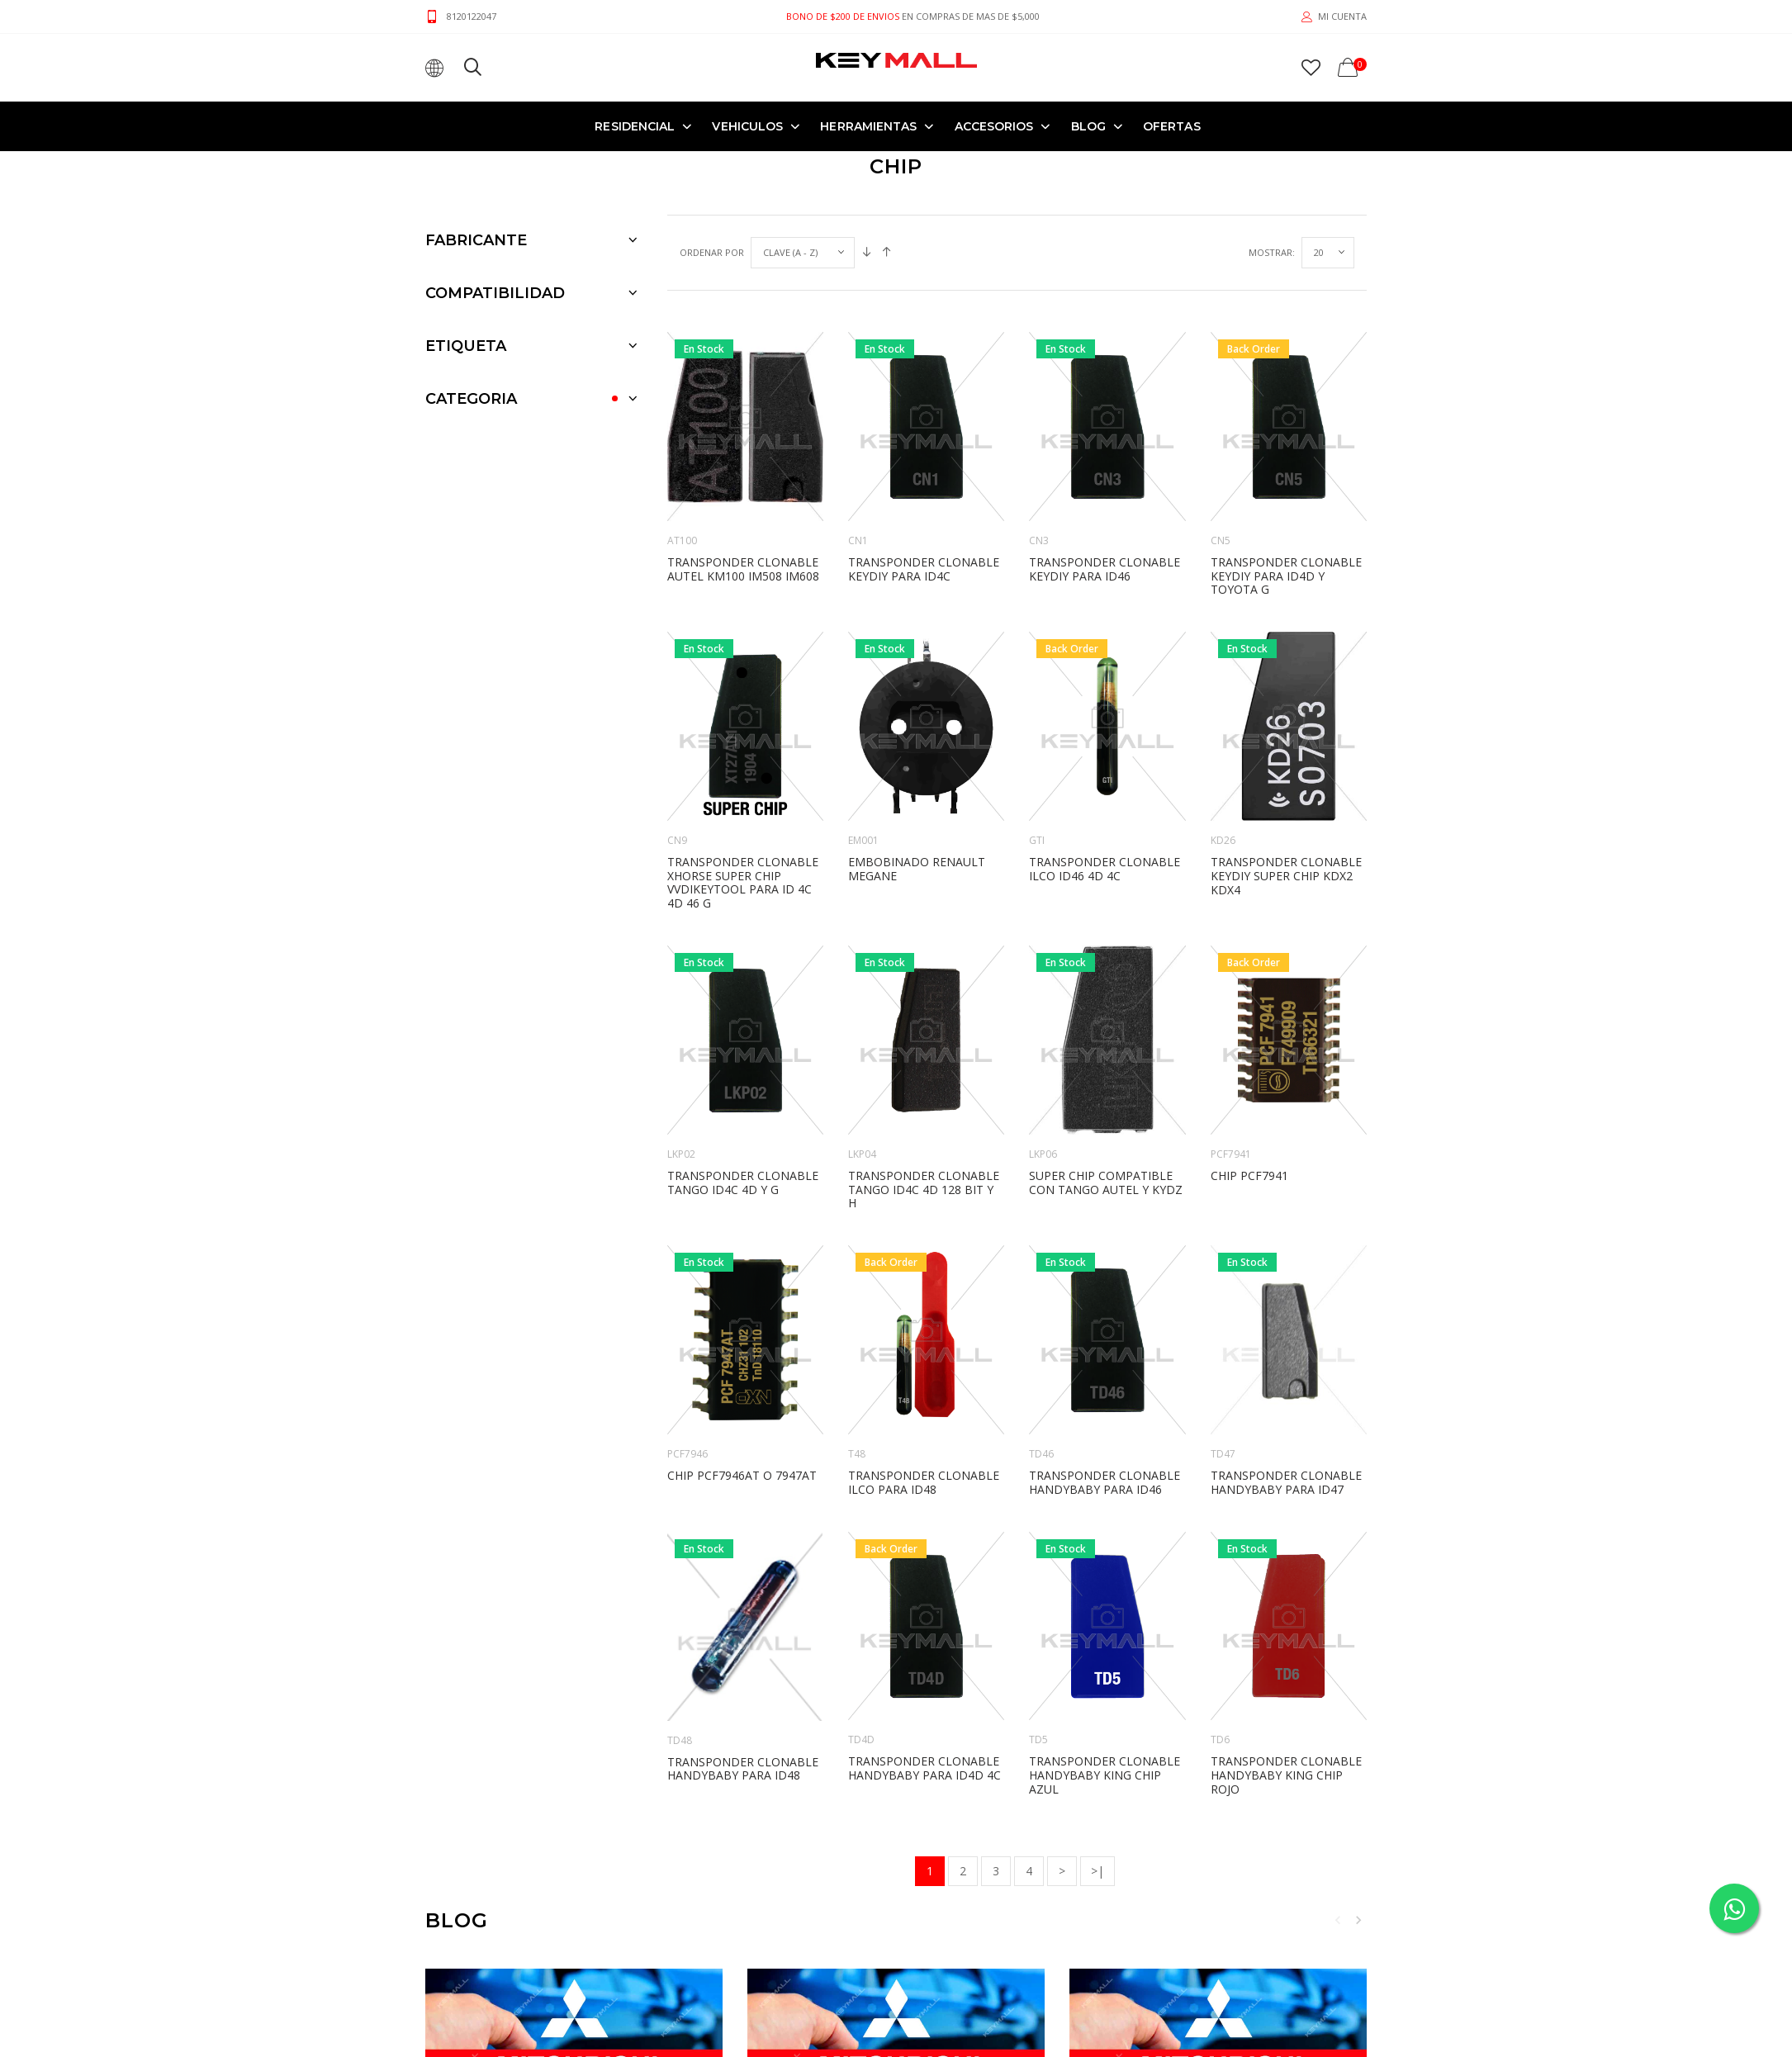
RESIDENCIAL (635, 126)
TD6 (1220, 1739)
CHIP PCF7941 (1249, 1175)
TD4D (861, 1739)
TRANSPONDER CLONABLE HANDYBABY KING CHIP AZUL (1104, 1775)
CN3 (1039, 540)
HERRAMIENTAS (868, 126)
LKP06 (1043, 1154)
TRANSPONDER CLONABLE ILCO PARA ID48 (923, 1482)
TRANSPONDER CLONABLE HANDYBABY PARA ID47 (1286, 1482)
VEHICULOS (747, 126)
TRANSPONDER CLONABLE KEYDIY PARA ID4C (923, 569)
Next (1358, 1920)
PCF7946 (687, 1454)
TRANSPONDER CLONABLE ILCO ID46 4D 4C (1104, 869)
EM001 (863, 840)
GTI (1037, 840)
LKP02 (681, 1154)
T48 (856, 1454)
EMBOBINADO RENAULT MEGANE (916, 869)
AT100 (682, 540)
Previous (1338, 1920)
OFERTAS (1172, 126)
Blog (1088, 126)
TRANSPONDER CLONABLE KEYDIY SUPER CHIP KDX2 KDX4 (1286, 876)
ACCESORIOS (994, 126)
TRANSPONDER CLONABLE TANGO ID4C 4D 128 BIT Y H (923, 1189)
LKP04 (862, 1154)
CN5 (1220, 540)
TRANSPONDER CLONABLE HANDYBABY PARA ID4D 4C (924, 1768)
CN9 (677, 840)
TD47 (1223, 1454)
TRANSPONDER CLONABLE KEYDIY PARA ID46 (1104, 569)
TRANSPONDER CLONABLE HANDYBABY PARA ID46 (1104, 1482)
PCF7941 (1231, 1154)
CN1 (858, 540)
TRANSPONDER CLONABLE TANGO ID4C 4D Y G (742, 1182)
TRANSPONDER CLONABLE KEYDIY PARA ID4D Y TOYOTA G (1286, 576)
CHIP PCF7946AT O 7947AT (742, 1475)
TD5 (1038, 1739)
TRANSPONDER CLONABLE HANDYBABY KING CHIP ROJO (1286, 1775)
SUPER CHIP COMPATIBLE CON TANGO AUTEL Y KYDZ (1106, 1182)
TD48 (679, 1740)
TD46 (1041, 1454)
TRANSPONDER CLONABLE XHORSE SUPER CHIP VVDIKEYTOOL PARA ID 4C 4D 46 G (742, 882)
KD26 (1223, 840)
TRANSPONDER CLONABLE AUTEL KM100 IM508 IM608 (743, 569)
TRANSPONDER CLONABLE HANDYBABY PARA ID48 (742, 1769)
